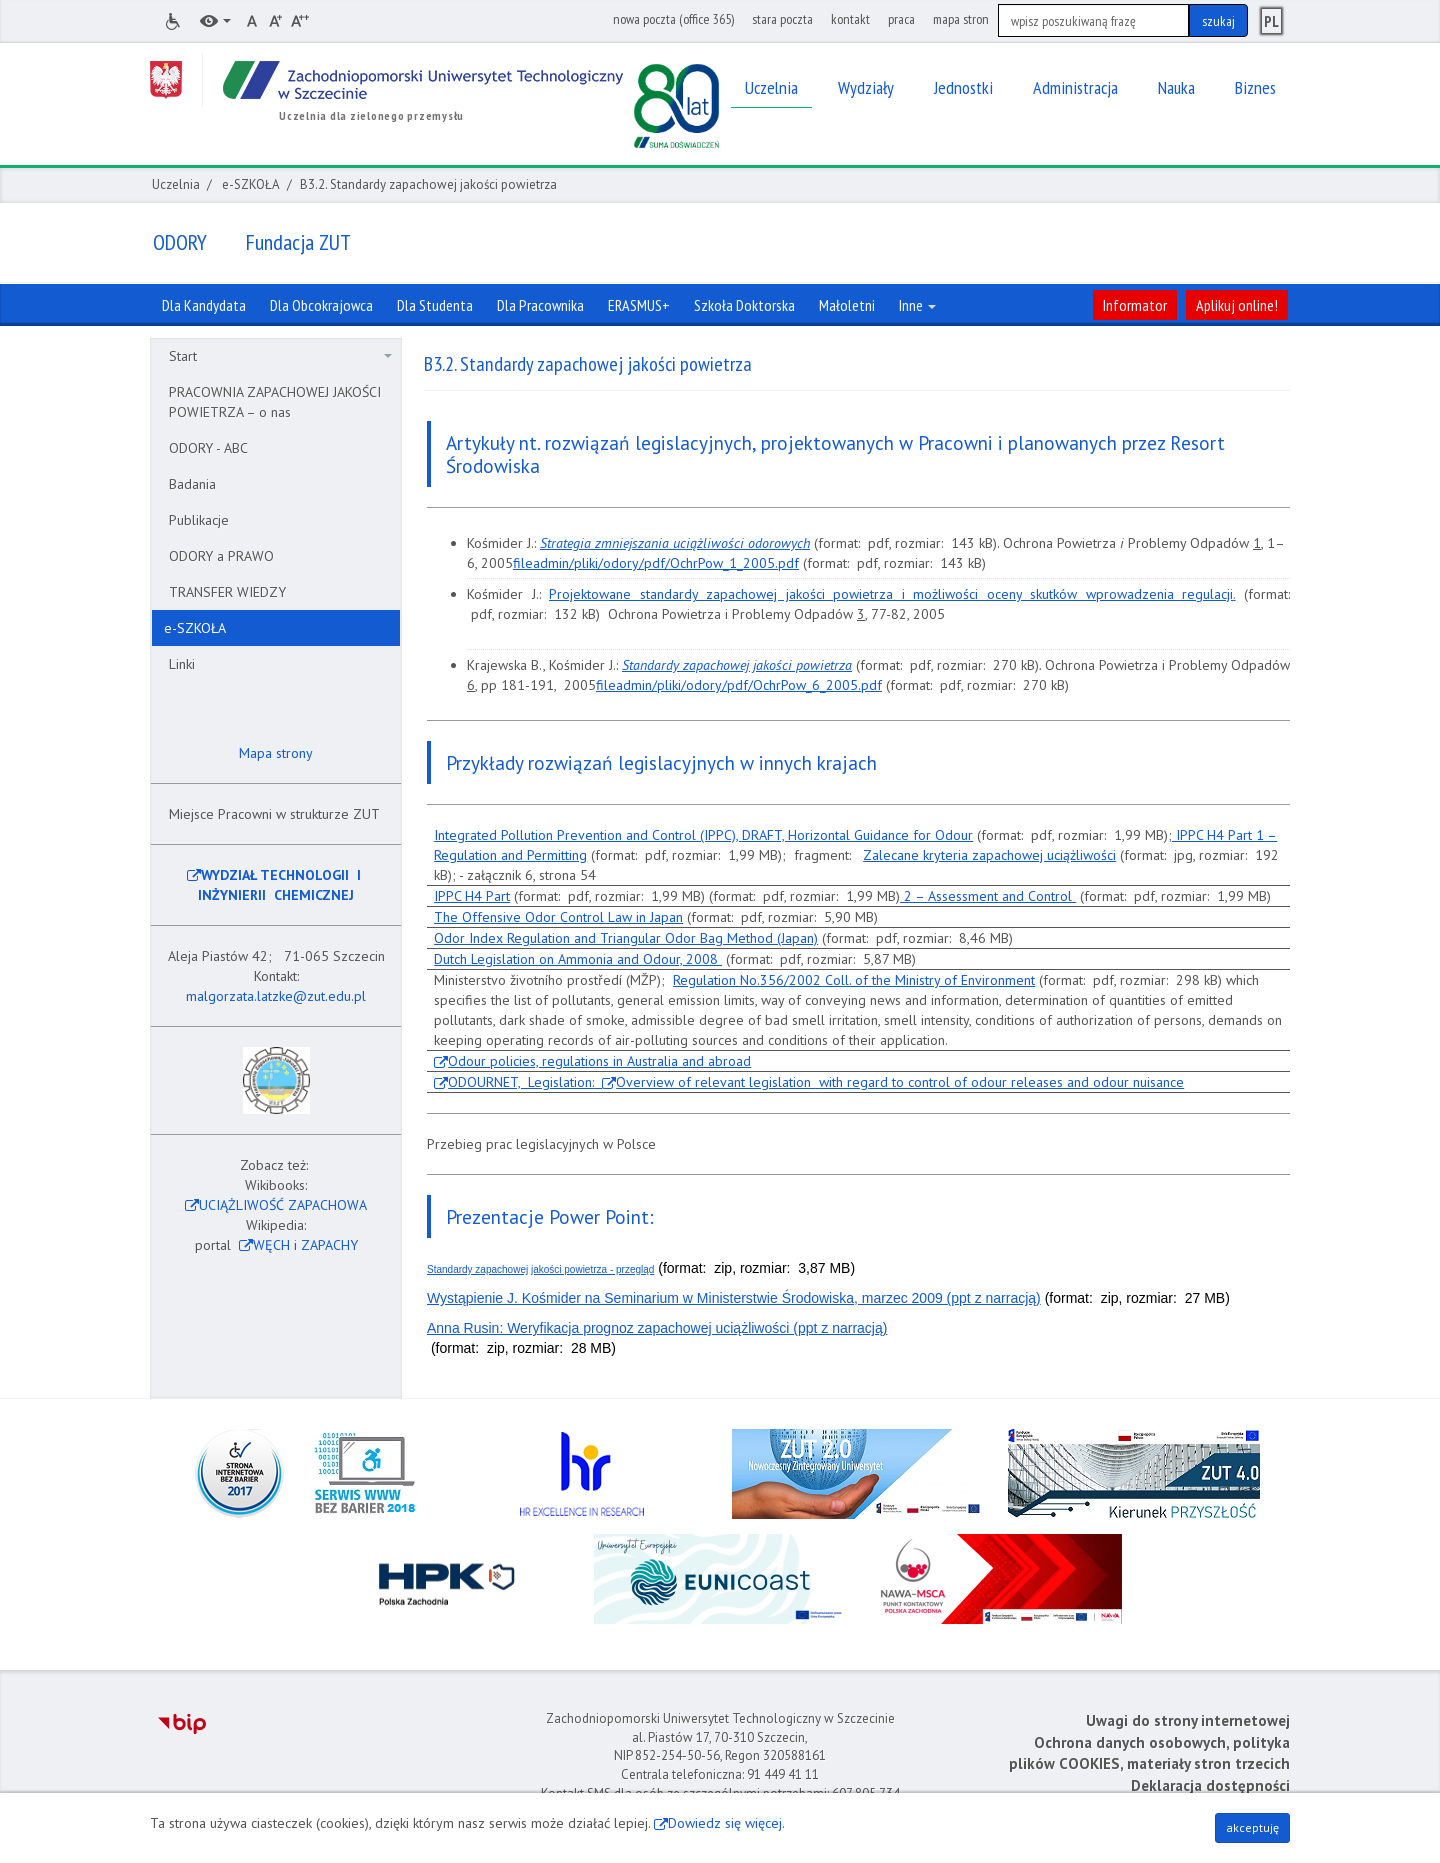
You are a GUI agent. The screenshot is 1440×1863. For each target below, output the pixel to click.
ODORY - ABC (208, 448)
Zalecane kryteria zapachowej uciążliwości (989, 855)
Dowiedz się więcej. (726, 1823)
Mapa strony (274, 753)
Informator (1135, 305)
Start (280, 356)
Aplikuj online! (1237, 305)
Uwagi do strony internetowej (1188, 1720)
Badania (192, 484)
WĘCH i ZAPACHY (305, 1245)
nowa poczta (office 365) (673, 19)
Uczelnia (176, 184)
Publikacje (199, 520)
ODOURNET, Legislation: (525, 1082)
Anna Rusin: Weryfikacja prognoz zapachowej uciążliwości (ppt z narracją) (657, 1328)
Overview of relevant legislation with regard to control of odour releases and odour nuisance (900, 1082)
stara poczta (782, 19)
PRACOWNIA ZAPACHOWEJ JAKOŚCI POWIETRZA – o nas (275, 402)
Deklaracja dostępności (1210, 1785)
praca (901, 19)
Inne (917, 305)
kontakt (850, 19)
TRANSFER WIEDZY (227, 592)
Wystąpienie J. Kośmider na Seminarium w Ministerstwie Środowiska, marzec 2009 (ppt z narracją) (734, 1298)
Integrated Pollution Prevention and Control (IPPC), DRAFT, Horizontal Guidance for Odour (703, 835)
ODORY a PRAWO (221, 556)
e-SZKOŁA (251, 184)
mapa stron (961, 19)
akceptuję (1252, 1827)
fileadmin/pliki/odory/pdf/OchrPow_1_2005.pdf (656, 563)
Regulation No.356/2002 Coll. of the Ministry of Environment (854, 980)
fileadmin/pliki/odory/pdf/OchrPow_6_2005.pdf (739, 685)
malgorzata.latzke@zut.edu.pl (276, 996)
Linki (182, 664)
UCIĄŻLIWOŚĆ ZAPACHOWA (283, 1205)
